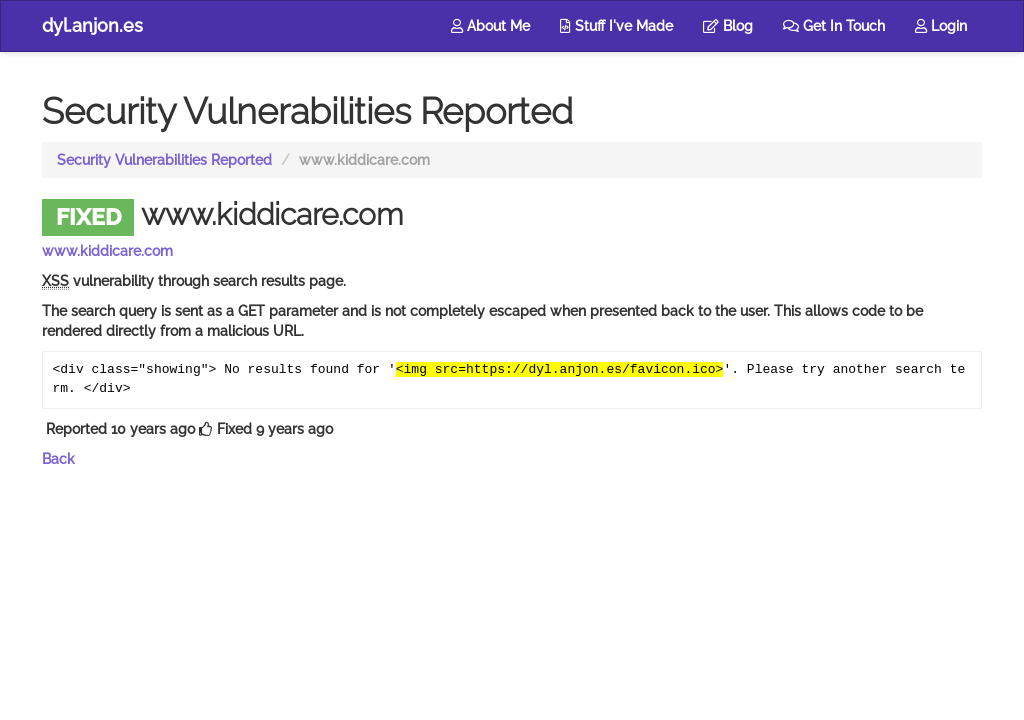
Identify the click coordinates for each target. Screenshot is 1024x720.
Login (941, 26)
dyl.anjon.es (92, 25)
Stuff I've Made (616, 26)
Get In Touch (834, 26)
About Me (490, 26)
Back (58, 459)
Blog (728, 26)
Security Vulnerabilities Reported (164, 160)
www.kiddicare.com (107, 251)
